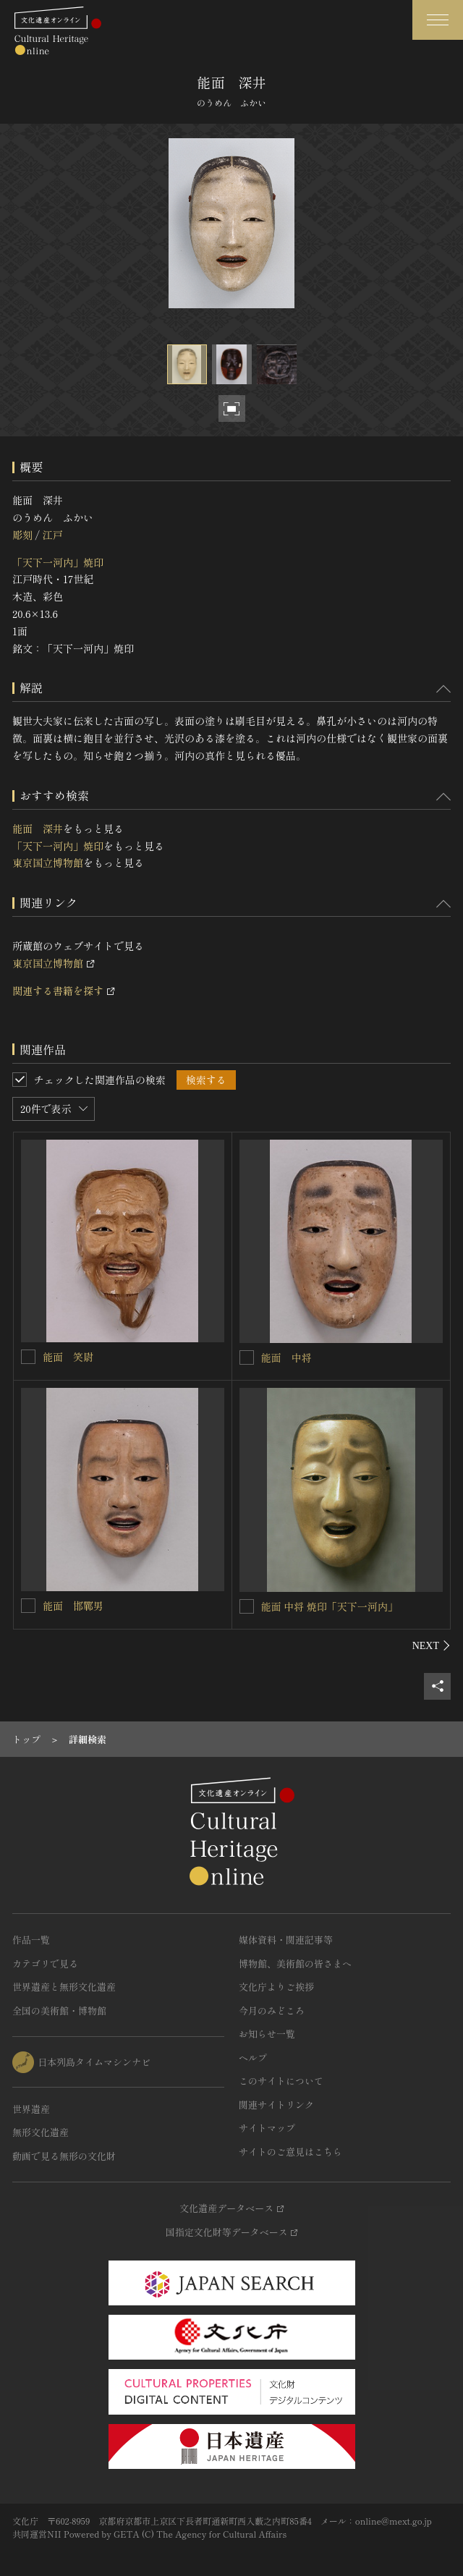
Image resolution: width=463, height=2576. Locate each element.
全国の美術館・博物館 (59, 2010)
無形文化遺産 (40, 2132)
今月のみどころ (272, 2010)
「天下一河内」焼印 (57, 562)
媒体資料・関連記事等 (286, 1939)
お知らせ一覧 (267, 2034)
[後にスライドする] (431, 1645)
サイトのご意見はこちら (290, 2151)
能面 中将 (286, 1357)
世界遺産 (31, 2109)
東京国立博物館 (47, 862)
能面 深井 (37, 828)
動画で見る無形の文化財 (64, 2156)
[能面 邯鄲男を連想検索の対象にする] (28, 1605)
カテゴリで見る (45, 1963)
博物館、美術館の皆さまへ (295, 1963)
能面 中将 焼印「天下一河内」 (329, 1606)
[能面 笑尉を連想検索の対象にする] (28, 1357)
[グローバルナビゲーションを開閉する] (437, 20)
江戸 (52, 535)
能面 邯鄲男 (73, 1605)
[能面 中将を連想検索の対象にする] (246, 1357)
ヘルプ (253, 2057)
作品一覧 (31, 1939)
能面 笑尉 (68, 1357)
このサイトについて (281, 2081)
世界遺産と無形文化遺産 (64, 1987)
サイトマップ (267, 2128)
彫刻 (22, 535)
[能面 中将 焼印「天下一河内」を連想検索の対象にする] (246, 1606)
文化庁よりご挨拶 (276, 1987)
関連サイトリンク (276, 2104)
